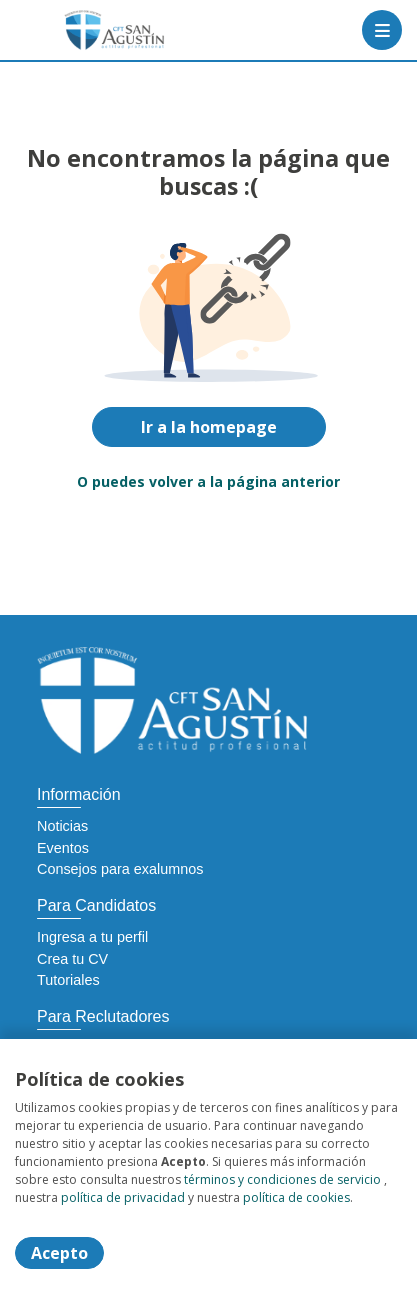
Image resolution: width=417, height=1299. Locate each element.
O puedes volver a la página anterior (208, 481)
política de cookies (296, 1197)
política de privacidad (123, 1197)
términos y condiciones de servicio (282, 1179)
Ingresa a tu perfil (92, 937)
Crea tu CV (72, 959)
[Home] (86, 30)
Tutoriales (68, 980)
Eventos (63, 848)
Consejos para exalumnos (120, 869)
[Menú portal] (382, 30)
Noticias (62, 826)
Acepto (59, 1253)
